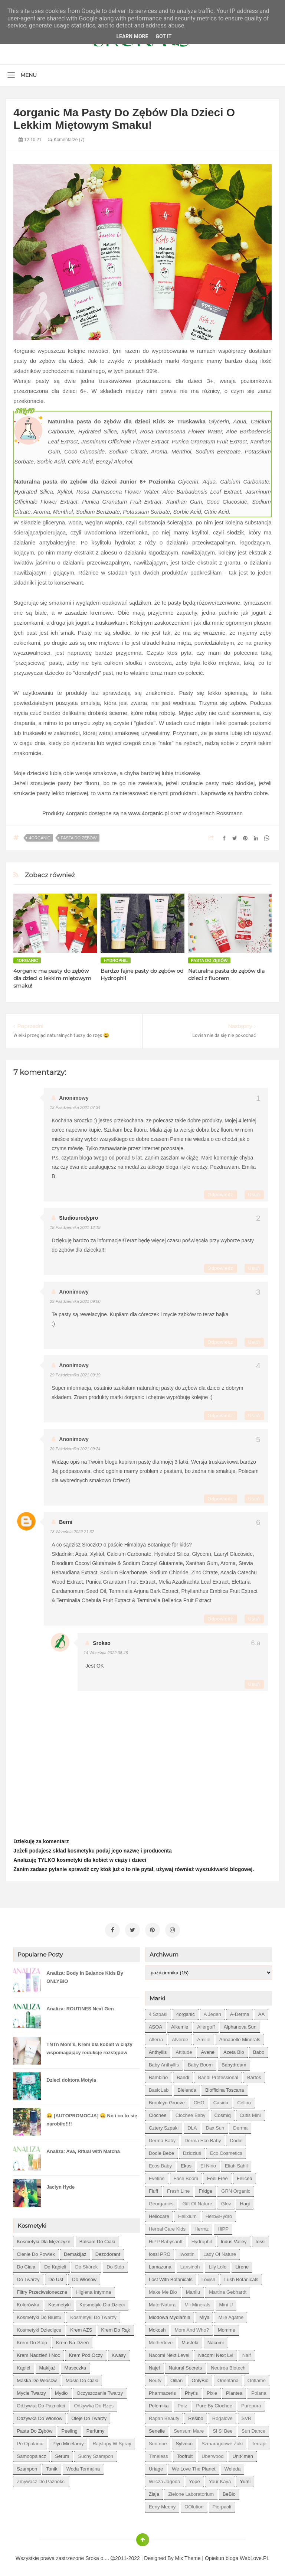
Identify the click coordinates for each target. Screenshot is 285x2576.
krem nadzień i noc (38, 2353)
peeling (69, 2429)
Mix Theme (188, 2556)
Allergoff (205, 2024)
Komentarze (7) (66, 139)
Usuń (254, 1194)
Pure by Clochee (214, 2403)
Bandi (183, 2075)
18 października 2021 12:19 (75, 1227)
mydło (61, 2391)
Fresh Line (178, 2189)
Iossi (261, 2239)
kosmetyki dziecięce (39, 2328)
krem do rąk (115, 2328)
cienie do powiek (36, 2252)
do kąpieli (55, 2264)
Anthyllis (158, 2050)
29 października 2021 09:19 (75, 1375)
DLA (192, 2125)
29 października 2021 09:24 (75, 1449)
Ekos (186, 2163)
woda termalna (83, 2466)
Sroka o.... (98, 2556)
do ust (56, 2277)
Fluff (153, 2189)
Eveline (157, 2176)
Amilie (203, 2037)
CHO (199, 2100)
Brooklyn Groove (167, 2100)
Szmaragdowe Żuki (222, 2441)
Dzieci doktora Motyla (71, 2078)
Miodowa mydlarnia (169, 2315)
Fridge (205, 2189)
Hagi (245, 2201)
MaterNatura (162, 2302)
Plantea (234, 2391)
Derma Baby (162, 2138)
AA (261, 2012)
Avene (207, 2050)
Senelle (157, 2429)
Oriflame (257, 2378)
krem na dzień (72, 2340)
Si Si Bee (222, 2429)
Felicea (244, 2176)
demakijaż (75, 2252)
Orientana (228, 2378)
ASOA (155, 2024)
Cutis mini (250, 2113)
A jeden (212, 2012)
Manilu (193, 2290)
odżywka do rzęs (94, 2403)
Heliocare (159, 2214)
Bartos (254, 2075)
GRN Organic (235, 2189)
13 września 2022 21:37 (72, 1531)
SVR (247, 2416)
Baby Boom (200, 2062)
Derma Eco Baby (202, 2138)
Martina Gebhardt (227, 2290)
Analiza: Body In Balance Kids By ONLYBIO (84, 1975)
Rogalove (222, 2416)
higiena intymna (93, 2290)
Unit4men (242, 2454)
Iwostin (186, 2252)
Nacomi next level (169, 2353)
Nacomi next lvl (215, 2353)
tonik (51, 2466)
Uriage (156, 2466)
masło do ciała (82, 2378)
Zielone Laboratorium (191, 2492)
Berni (65, 1522)
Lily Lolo (217, 2264)
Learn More (132, 36)
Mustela (190, 2340)
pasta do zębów (79, 838)
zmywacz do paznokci (41, 2479)
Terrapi (259, 2441)
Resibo (195, 2416)
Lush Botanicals (241, 2277)
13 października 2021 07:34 (75, 1107)
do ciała (26, 2264)
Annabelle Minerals (240, 2037)
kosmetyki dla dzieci (102, 2302)
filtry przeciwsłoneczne (42, 2290)
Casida (220, 2100)
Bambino (158, 2075)
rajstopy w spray (111, 2441)
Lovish (209, 2277)
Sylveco (184, 2441)
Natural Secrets (185, 2365)
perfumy (95, 2429)
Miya (204, 2315)
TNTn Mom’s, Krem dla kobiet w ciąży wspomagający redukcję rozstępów (89, 2046)
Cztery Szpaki (163, 2125)
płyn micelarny (68, 2441)
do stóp (115, 2264)
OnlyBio (200, 2378)
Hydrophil (116, 960)
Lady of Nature (219, 2252)
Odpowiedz (220, 1194)
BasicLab (158, 2088)
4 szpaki (158, 2012)
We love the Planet (193, 2466)
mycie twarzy (31, 2391)
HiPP (223, 2226)
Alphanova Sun (240, 2024)
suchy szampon (95, 2454)
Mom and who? (191, 2328)
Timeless (158, 2454)
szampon (27, 2466)
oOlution (193, 2504)
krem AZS (81, 2328)
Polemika (158, 2403)
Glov (226, 2201)
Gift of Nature (197, 2201)
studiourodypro (78, 1218)
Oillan (176, 2378)
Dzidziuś (192, 2151)
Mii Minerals (197, 2302)
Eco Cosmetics (226, 2151)
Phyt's (191, 2391)
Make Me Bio (163, 2290)
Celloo (244, 2100)
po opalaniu (30, 2441)
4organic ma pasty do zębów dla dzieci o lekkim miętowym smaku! (52, 978)
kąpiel (23, 2365)
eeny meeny (162, 2504)
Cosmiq (222, 2113)
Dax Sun (215, 2125)
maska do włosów (37, 2378)
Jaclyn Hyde (60, 2185)
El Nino (208, 2163)
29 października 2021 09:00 (75, 1301)
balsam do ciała (97, 2239)
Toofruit (185, 2454)
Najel (154, 2365)
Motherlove (161, 2340)
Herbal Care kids (167, 2226)
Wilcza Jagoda (164, 2479)
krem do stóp (32, 2340)
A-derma (239, 2012)
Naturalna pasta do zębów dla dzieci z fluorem (226, 974)
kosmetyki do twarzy (93, 2315)
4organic (39, 838)
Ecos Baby (160, 2163)
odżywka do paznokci (41, 2403)
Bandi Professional (218, 2075)
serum (62, 2454)
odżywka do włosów (39, 2416)
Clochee (158, 2113)
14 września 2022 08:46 (105, 1652)
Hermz (201, 2226)
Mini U (226, 2302)
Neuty (155, 2378)
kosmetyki (59, 2302)
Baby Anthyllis (164, 2062)
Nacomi (215, 2340)
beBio (229, 2492)
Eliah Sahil (236, 2163)
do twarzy (28, 2277)
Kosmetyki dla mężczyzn (43, 2239)
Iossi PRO (160, 2252)
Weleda (233, 2466)
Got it (163, 36)
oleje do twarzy (89, 2416)
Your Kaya (220, 2479)
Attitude (184, 2050)
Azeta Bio (233, 2050)
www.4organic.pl (148, 813)
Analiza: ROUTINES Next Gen (80, 2006)
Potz (182, 2403)
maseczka (75, 2365)
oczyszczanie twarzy (100, 2391)
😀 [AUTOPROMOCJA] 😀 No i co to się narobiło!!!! (91, 2117)
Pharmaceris (162, 2391)
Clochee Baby (191, 2113)
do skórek (86, 2264)
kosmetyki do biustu (39, 2315)
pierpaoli (222, 2504)
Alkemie (179, 2024)
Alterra (156, 2037)
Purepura (251, 2403)
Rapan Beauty (164, 2416)
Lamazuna (160, 2264)
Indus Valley (234, 2239)
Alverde (180, 2037)
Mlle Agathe (230, 2315)
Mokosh (157, 2328)
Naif (246, 2353)
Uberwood (212, 2454)
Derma (240, 2125)
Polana (258, 2391)
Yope (194, 2479)
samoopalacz (31, 2454)
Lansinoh (190, 2264)
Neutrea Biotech (228, 2365)
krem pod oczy (86, 2353)
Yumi (245, 2479)
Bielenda (186, 2088)
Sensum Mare (189, 2429)
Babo (258, 2050)
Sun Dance (253, 2429)
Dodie (236, 2138)
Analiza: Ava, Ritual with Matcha (83, 2149)
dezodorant (107, 2252)
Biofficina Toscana (224, 2088)
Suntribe (158, 2441)
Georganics (161, 2201)
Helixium (187, 2214)
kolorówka (28, 2302)
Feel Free (217, 2176)
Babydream (234, 2062)
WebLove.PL (254, 2556)
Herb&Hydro (219, 2214)
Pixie (212, 2391)
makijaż (47, 2365)
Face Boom (186, 2176)
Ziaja (154, 2492)
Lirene (242, 2264)
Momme (226, 2328)
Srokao (101, 1643)
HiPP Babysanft (166, 2239)
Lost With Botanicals (171, 2277)
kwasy (119, 2353)
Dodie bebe (161, 2151)
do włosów (84, 2277)
